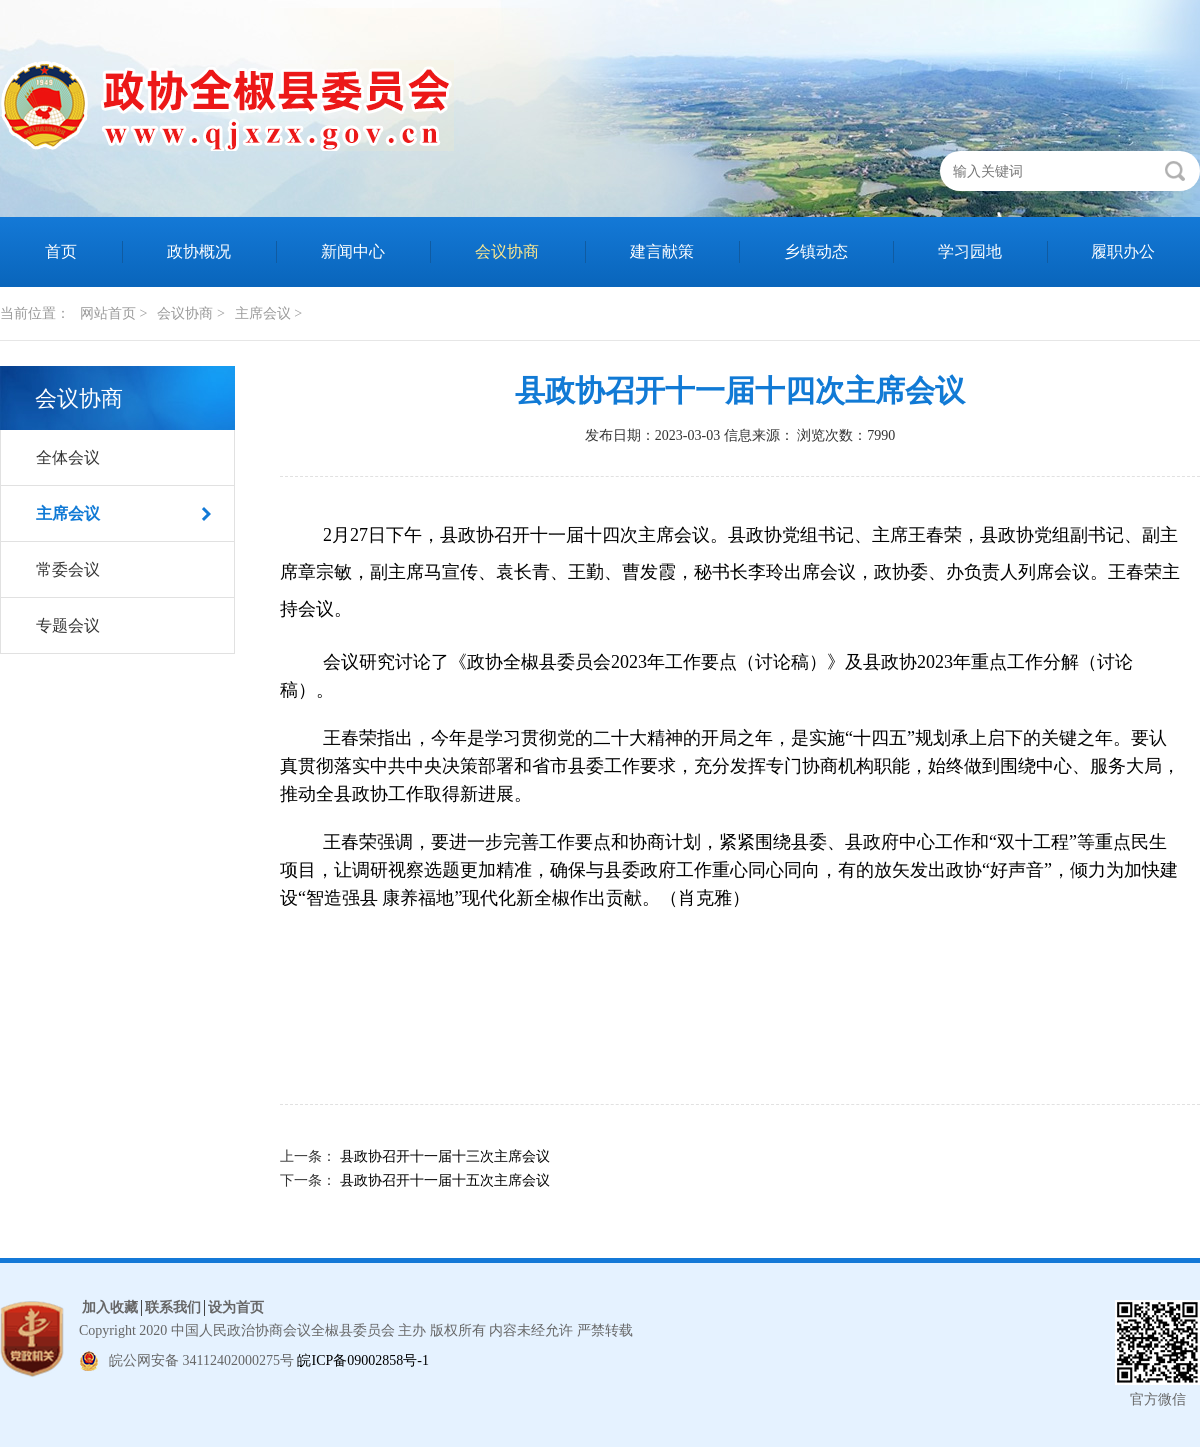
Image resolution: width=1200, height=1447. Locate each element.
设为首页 (236, 1307)
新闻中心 (353, 251)
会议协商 (507, 251)
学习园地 (970, 251)
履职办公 (1123, 251)
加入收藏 (110, 1307)
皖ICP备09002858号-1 (362, 1360)
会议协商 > (190, 313)
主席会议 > (268, 313)
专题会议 (68, 625)
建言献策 (662, 251)
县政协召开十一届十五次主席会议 (445, 1180)
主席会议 (68, 513)
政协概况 (199, 251)
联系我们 (173, 1307)
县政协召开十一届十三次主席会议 (445, 1156)
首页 (61, 251)
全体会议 (68, 457)
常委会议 (68, 569)
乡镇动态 (816, 251)
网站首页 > (113, 313)
